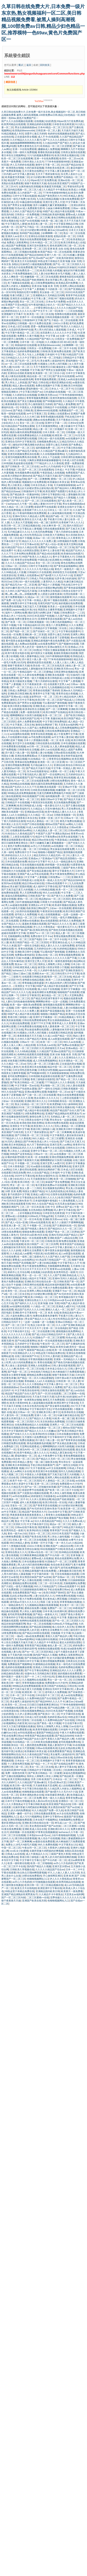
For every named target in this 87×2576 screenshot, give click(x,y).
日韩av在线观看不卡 (56, 883)
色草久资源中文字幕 (22, 1483)
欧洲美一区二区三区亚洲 (51, 762)
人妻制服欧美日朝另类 (69, 1570)
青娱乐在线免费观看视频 (33, 239)
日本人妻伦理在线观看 (24, 1169)
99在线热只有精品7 (40, 1371)
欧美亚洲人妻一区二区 (40, 223)
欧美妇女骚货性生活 (47, 1175)
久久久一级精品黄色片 (63, 861)
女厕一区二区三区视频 (72, 335)
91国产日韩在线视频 (33, 824)
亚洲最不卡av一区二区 (64, 1290)
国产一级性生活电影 (28, 945)
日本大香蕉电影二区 (18, 1166)
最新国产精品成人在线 (39, 1350)
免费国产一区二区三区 (59, 1608)
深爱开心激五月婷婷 (35, 133)
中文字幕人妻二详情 (42, 298)
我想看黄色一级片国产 (50, 1527)
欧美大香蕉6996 (18, 1402)
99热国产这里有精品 (21, 1154)
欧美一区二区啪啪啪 (64, 1178)
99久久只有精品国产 (45, 1586)
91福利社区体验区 (67, 267)
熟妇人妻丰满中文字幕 (17, 1129)
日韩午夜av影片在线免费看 (69, 1378)
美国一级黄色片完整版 (17, 1079)
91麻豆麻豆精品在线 (68, 1415)
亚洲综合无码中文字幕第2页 (20, 441)
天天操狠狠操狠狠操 (64, 485)
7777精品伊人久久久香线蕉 (49, 463)
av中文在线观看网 (56, 1468)
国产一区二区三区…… (22, 307)
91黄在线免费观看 (69, 199)
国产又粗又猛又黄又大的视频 (17, 889)
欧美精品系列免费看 (67, 283)
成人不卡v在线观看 (48, 136)
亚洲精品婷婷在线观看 (39, 124)
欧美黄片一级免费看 (72, 1891)
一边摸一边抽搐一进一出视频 (38, 1322)
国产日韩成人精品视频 (69, 1486)
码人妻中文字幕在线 (64, 1210)
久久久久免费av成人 (74, 1521)
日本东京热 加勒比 (15, 398)
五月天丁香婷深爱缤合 (36, 1132)
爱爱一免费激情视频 (42, 326)
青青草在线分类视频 (67, 693)
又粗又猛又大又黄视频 (34, 606)
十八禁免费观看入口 (69, 1200)
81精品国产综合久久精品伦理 (21, 547)
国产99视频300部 (52, 401)
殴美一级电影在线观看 (13, 413)
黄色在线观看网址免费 (67, 1558)
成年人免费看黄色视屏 (29, 721)
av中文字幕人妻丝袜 (23, 174)
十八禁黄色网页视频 (18, 1763)
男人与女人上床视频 (33, 354)
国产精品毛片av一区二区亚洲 (21, 584)
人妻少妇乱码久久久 (18, 1178)
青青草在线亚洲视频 (41, 734)
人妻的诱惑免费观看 (35, 1745)
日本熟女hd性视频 (47, 1070)
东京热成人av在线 (46, 1045)
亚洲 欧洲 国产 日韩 (74, 1875)
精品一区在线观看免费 (34, 1238)
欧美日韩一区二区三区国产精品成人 (54, 699)
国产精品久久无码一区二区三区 (53, 1458)
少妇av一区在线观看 (60, 908)
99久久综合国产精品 (12, 1091)
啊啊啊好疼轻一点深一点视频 (51, 1001)
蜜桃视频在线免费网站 (68, 1331)
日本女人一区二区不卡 (61, 388)
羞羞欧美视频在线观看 (66, 653)
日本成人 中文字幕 (65, 469)
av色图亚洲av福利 (17, 258)
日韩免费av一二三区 (59, 877)
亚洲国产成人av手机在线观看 (33, 874)
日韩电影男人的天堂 (28, 1630)
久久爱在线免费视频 (33, 675)
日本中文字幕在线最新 (24, 195)
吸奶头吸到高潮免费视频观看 (25, 432)
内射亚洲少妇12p (26, 1723)
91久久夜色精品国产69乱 (48, 1521)
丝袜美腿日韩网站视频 (20, 1060)
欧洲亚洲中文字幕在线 (66, 1402)
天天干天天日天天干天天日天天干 (30, 1269)
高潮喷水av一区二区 (43, 973)
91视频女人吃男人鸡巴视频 (53, 363)
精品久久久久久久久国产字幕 (61, 958)
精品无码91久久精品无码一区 (50, 855)
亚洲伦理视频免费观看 (17, 765)
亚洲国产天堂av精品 (16, 304)
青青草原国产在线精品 (72, 1244)
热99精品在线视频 (20, 783)
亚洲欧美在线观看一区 (57, 675)
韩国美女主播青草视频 (50, 609)
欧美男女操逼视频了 (69, 836)
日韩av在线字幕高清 (26, 1527)
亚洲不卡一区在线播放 (32, 317)
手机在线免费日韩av (58, 1589)
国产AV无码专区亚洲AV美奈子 (43, 1508)
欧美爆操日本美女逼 (58, 482)
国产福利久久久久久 (26, 1303)
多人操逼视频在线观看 (59, 513)
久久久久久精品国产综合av (19, 563)
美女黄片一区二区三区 (71, 1605)
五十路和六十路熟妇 (16, 1359)
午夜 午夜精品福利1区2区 (31, 625)
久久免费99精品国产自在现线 (40, 1698)
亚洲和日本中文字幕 (28, 1661)
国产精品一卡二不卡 (12, 1119)
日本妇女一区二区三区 (27, 1760)
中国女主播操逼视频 (54, 650)
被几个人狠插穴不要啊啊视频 (67, 1222)
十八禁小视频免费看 (12, 1608)
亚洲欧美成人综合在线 (45, 706)
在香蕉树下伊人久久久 (34, 510)
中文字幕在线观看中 (69, 631)
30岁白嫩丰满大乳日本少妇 (19, 587)
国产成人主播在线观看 (29, 1580)
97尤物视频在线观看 (12, 1707)
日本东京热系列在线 (33, 1406)
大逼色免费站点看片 (21, 1315)
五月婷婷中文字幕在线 (27, 1343)
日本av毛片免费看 (55, 301)
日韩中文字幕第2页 (30, 995)
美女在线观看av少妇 (38, 1247)
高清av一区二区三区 (44, 538)
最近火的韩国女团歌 (28, 550)
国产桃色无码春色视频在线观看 (65, 930)
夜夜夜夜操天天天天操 (29, 1035)
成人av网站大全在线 (21, 1471)
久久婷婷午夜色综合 (49, 970)
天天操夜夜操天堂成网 (45, 1785)
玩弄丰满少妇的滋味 (65, 578)
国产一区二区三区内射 (13, 1897)
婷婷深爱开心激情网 (12, 339)
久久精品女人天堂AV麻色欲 (45, 808)
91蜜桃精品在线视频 (44, 1664)
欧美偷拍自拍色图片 (72, 553)
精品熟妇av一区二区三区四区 (54, 898)
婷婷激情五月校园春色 (43, 1496)
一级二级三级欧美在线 (45, 1462)
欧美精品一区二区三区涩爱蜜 (56, 146)
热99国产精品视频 (29, 233)
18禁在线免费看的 (60, 780)
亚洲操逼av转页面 (34, 811)
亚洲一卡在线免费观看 (24, 149)
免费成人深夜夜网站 (17, 242)
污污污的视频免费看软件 (40, 155)
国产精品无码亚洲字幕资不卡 (46, 998)
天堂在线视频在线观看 (32, 864)
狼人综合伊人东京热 (63, 1626)
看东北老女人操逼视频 (22, 867)
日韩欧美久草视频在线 (22, 1869)
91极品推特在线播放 (31, 202)
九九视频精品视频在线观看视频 (41, 1605)
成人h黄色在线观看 (15, 376)
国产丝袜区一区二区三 (45, 631)
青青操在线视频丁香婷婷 (46, 690)
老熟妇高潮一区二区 (64, 236)
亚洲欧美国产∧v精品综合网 (62, 1238)
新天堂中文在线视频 (23, 743)
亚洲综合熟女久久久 (35, 1300)
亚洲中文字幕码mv (53, 1816)
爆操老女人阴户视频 (67, 367)
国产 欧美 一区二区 (15, 622)
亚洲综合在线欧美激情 (40, 236)
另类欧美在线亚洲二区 (57, 167)
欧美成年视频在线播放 (64, 905)
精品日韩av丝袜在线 (43, 839)
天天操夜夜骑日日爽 (41, 1178)
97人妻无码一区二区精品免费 (17, 1415)
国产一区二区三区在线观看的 (37, 469)
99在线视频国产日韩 (33, 796)
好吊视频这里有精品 (30, 1213)
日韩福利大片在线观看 (39, 572)
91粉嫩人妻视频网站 (33, 958)
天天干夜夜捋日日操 (44, 367)
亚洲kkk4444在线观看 (46, 410)
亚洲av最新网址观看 (36, 1091)
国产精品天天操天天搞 (38, 768)
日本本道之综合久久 (56, 1368)
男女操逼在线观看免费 (62, 849)
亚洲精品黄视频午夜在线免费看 (48, 640)
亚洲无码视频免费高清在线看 (23, 454)
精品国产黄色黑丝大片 (50, 195)
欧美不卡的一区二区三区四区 (25, 1480)
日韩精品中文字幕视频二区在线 (50, 628)
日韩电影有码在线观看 (32, 731)
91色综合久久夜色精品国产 (19, 833)
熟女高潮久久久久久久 (46, 1098)
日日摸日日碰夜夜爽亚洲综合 (42, 1704)
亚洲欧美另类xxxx (47, 395)
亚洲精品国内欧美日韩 (48, 1891)
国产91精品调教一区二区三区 (63, 1707)
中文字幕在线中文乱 (18, 497)
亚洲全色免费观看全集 (20, 1729)
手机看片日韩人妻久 (58, 519)
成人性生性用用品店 (30, 535)
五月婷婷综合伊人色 (45, 948)
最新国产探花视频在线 (52, 1010)
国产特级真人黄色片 (35, 1228)
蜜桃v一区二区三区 (61, 479)
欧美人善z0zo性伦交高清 (43, 1801)
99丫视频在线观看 (64, 298)
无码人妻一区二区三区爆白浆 (42, 1063)
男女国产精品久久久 (36, 1318)
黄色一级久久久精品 (53, 1798)
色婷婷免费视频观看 (28, 351)
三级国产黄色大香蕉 (72, 867)
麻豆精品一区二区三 (52, 995)
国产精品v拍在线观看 (48, 553)
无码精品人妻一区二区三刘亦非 (67, 1116)
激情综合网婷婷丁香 (46, 724)
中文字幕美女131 (71, 466)
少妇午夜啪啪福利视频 (57, 656)
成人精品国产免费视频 (13, 245)
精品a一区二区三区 (38, 597)
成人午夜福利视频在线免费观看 (29, 513)
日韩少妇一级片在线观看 (51, 438)
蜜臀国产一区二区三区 (22, 447)
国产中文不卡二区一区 (45, 311)
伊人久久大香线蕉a (57, 827)
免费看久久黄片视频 (28, 335)
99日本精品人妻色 (73, 195)
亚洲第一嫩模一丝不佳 (20, 1813)
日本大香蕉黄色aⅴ (11, 289)
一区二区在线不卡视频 (20, 538)
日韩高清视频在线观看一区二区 (62, 317)
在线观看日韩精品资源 (34, 976)
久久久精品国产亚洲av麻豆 (52, 451)
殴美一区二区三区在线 (59, 976)
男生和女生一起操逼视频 (63, 1119)
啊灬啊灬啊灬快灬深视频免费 (21, 594)
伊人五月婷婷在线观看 (22, 164)
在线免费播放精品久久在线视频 (34, 435)
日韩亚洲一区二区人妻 (48, 130)
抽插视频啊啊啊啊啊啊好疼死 (25, 143)
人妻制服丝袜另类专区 (40, 668)
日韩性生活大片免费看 (55, 1580)
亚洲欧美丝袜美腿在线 (67, 1676)
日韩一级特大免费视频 (24, 152)
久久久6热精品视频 (44, 889)
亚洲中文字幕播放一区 (73, 989)
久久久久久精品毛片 (12, 1486)
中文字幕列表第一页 (42, 1574)
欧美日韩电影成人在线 (67, 227)
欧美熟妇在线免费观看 (47, 867)
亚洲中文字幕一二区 (56, 423)
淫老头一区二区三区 (21, 1505)
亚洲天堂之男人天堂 (54, 202)
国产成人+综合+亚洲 (51, 544)
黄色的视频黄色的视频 (13, 348)
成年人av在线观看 (50, 749)
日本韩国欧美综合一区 (60, 1101)
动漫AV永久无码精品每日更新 (40, 1673)
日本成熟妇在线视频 (54, 391)
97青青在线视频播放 (46, 1832)
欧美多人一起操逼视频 (60, 606)
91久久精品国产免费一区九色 (47, 1810)
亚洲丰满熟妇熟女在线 (32, 1794)
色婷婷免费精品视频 (69, 1667)
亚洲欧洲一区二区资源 (34, 634)
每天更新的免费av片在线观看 (51, 1185)
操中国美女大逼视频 (41, 653)
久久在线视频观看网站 (52, 454)
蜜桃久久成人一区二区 (57, 1309)
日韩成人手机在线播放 (41, 578)
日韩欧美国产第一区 (39, 895)
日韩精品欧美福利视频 (52, 214)
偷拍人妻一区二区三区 (59, 1645)
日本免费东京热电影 (49, 591)
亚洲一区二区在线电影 (55, 1328)
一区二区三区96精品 (38, 849)
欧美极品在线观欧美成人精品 (40, 1617)
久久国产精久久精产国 (57, 1256)
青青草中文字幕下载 (44, 693)
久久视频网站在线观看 (34, 1679)
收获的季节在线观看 (45, 507)
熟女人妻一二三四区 (30, 1188)
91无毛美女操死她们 (66, 1203)
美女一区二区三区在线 (32, 301)
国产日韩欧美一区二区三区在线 (22, 466)
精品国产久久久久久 (18, 180)
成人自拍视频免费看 (69, 1785)
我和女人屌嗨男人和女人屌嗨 (53, 964)
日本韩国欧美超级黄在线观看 (17, 463)
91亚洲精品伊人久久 (23, 1353)
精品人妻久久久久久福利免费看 (57, 945)
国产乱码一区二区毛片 (27, 360)
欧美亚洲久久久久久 (42, 1126)
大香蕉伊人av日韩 (17, 858)
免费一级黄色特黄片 (31, 712)
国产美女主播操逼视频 (29, 401)
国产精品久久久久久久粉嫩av (40, 1430)
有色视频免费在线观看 (27, 472)
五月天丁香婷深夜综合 (47, 174)
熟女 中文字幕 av (49, 335)
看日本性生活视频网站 (13, 155)
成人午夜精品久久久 (37, 1854)
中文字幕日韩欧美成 (51, 1007)
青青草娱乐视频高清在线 (14, 1427)
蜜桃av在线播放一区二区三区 (45, 1427)
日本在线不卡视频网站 (45, 1819)
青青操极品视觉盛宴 (33, 982)
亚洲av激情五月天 (57, 647)
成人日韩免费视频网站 (42, 283)
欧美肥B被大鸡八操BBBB (63, 1104)
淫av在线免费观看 (29, 1387)
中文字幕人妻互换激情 (57, 171)
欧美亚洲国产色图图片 (55, 491)
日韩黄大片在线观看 (51, 902)
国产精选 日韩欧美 (23, 410)
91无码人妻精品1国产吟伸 (19, 1141)
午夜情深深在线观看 (41, 802)
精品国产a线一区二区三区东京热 (63, 516)
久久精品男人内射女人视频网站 (64, 1788)
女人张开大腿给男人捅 (13, 849)
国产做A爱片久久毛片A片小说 (56, 575)
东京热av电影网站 (24, 1639)
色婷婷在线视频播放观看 (61, 133)
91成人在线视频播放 (49, 914)
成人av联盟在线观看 (59, 1038)
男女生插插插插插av (26, 127)
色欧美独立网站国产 (37, 908)
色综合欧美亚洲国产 (58, 183)
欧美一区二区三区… (53, 715)
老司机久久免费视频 (26, 914)
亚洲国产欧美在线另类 (34, 1536)
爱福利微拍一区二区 (37, 388)
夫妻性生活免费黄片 (33, 1250)
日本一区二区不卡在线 (64, 348)
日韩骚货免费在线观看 (13, 1443)
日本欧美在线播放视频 (42, 790)
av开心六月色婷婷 (50, 466)
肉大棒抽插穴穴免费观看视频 (69, 1371)
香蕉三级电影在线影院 (42, 1079)
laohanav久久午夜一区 (20, 503)
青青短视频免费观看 (64, 936)
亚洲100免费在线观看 (56, 1122)
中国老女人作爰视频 (30, 407)
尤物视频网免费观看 (58, 1266)
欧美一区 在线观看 (11, 709)
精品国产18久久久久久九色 (16, 992)
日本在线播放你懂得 (67, 1434)
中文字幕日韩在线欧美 (34, 1788)
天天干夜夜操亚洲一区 (34, 684)
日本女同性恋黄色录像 (24, 1070)
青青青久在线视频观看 (58, 1514)
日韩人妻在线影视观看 (63, 1365)
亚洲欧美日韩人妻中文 (48, 1412)
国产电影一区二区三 (21, 631)
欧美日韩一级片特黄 (21, 1785)
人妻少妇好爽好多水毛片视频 (54, 273)
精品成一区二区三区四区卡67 (27, 1518)
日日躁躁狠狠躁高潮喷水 (33, 1589)
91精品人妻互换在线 (61, 1452)
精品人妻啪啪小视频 (23, 637)
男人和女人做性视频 (12, 1300)
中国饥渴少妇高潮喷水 (50, 559)
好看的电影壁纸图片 (16, 1157)
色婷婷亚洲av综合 (57, 1717)
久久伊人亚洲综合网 (40, 1499)
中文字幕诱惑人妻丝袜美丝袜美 (67, 1135)
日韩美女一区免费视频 (27, 214)
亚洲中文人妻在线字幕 (52, 550)
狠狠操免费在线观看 (33, 1231)
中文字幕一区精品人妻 (34, 600)
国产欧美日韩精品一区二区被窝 (27, 1082)
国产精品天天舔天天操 (45, 475)
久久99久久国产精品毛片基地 (26, 211)
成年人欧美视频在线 (30, 1502)
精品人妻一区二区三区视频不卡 (50, 429)
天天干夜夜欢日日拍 (67, 419)
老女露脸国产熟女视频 (56, 1518)
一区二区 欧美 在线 (59, 740)
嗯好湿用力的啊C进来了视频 (43, 612)
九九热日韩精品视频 (47, 199)
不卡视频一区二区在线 (27, 1163)
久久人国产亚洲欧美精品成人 (63, 1275)
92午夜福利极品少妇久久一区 (44, 304)
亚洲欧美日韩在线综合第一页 (40, 1281)
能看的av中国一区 (15, 768)
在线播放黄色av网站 (21, 830)
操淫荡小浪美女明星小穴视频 (53, 967)
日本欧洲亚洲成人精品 (24, 967)
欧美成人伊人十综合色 (13, 615)
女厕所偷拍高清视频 (29, 186)
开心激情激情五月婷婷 (40, 404)
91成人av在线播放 (15, 388)
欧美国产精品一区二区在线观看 (54, 251)
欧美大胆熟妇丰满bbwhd (18, 475)
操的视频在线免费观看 (70, 603)
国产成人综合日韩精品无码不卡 (49, 1334)
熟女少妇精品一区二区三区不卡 (32, 1104)
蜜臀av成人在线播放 (16, 1216)
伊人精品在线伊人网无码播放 (60, 982)
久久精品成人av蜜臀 (21, 1253)
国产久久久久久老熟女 (55, 139)
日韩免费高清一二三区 (27, 270)
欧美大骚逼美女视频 (21, 681)
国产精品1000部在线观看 (35, 1633)
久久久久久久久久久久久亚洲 (17, 1098)
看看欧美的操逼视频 (48, 152)
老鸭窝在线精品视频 (33, 979)
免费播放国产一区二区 (71, 410)
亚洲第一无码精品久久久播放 (69, 1359)
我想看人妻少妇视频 (41, 752)
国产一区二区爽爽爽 (38, 479)
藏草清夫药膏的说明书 (24, 1648)
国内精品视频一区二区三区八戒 (25, 189)
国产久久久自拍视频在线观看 (17, 121)
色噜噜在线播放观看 (65, 314)
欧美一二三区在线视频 (70, 311)
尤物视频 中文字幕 (30, 370)
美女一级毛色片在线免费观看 (17, 267)
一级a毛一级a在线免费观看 (29, 1636)
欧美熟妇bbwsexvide (23, 130)
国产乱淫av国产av (38, 258)
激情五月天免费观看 (53, 1399)
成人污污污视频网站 (30, 1816)
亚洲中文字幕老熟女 (23, 1197)
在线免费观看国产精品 (59, 1751)
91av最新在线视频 (40, 1166)
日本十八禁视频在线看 (36, 740)
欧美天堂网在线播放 (18, 1779)
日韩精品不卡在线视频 (55, 407)
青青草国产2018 (58, 1530)
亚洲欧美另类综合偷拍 (27, 1549)
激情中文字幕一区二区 (47, 164)
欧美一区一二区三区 (67, 889)
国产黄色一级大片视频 (32, 678)
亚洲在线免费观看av (26, 755)
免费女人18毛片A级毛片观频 (21, 1844)
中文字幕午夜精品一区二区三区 (22, 332)
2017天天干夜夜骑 (35, 1468)
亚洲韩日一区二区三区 (71, 1801)
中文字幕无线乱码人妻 (29, 774)
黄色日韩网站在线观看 (63, 217)
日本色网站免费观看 (25, 553)
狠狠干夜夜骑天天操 (35, 183)
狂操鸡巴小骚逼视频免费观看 (36, 264)
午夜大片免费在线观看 (20, 419)
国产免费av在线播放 (68, 1045)
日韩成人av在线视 (15, 1854)
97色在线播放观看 (62, 1409)
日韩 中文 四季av (54, 1206)
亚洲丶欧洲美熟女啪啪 (29, 1399)
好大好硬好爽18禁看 (41, 177)
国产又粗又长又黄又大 (72, 1141)
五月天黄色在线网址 (33, 171)
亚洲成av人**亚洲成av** (41, 858)
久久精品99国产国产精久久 (57, 143)
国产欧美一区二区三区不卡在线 (62, 1490)
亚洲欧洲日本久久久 (35, 1101)
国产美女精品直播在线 (39, 870)
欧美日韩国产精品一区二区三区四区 (29, 942)
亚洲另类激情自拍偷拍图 (63, 398)
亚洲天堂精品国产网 (16, 1297)
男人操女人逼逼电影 (16, 1365)
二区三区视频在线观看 (24, 251)
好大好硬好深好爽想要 (70, 1505)
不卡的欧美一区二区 (56, 289)
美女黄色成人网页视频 (55, 1598)
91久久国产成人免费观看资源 (38, 727)
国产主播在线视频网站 (13, 1776)
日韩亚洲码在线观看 (33, 1284)
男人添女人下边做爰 (48, 457)
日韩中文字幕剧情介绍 (52, 494)
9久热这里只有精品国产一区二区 (53, 1259)
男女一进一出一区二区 (22, 1185)
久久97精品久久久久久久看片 (26, 139)
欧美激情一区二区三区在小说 (48, 373)
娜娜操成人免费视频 (49, 149)
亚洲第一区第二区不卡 (50, 818)
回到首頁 (45, 65)
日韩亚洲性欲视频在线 (73, 457)
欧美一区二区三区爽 (39, 217)
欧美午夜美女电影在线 (17, 653)
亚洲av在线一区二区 (69, 180)
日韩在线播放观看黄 (53, 528)
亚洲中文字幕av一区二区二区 (46, 1150)
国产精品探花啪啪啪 (40, 1626)
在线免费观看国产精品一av (27, 1592)
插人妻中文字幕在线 (35, 1707)
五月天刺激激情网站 (46, 426)
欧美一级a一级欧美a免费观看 (26, 1004)
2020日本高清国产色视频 (40, 615)
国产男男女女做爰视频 (20, 205)
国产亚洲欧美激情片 (72, 970)
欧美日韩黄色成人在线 (73, 242)
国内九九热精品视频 (16, 759)
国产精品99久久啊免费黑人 (69, 488)
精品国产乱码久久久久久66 (29, 1309)
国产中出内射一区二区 (57, 1555)
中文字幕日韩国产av (31, 391)
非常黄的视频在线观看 (40, 1359)
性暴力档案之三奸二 (16, 217)
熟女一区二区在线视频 (39, 1623)
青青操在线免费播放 (26, 762)
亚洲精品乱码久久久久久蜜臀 (25, 1147)
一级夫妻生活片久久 (53, 805)
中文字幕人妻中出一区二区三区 (61, 1384)
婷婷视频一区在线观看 (57, 864)
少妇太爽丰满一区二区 (53, 525)
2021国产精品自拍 (71, 164)
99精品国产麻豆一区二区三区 (23, 799)
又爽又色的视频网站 (61, 622)
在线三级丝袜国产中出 (27, 1356)
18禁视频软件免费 (67, 541)
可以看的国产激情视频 (55, 703)
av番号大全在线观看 (53, 1147)
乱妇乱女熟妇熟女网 (21, 1595)
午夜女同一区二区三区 (32, 1241)
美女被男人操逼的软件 (52, 360)
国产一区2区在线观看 (49, 1393)
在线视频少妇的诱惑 (45, 121)
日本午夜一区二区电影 (32, 342)
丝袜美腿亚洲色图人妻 (57, 1794)
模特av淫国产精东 (55, 824)
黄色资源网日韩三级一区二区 (65, 245)
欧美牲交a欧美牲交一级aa (70, 1346)
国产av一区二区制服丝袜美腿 (40, 1486)
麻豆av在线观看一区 (23, 1567)
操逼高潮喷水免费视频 (44, 992)
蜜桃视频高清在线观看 (62, 1449)
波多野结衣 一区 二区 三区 (43, 696)
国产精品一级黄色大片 (45, 1614)
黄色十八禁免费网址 (57, 625)
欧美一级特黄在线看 (18, 1863)
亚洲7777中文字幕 (41, 1023)
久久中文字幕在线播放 (36, 1757)
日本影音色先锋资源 (63, 124)
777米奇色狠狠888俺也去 (56, 192)
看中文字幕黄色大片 (63, 556)
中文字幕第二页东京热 (22, 724)
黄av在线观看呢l (49, 920)
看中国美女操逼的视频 (18, 640)
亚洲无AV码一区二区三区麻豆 (33, 1449)
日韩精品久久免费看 (51, 1387)
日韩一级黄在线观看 (18, 1346)
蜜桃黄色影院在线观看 (71, 276)
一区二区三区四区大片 (32, 1048)
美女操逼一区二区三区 (52, 292)
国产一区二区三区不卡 (17, 1325)
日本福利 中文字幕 (55, 354)
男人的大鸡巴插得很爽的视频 (33, 1564)
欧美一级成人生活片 (51, 880)
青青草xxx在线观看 (60, 1269)
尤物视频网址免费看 (18, 936)
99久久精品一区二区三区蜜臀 (17, 507)
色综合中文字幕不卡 (39, 861)
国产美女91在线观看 (63, 376)
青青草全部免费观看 (26, 559)
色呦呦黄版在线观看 (33, 1791)
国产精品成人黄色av (45, 267)
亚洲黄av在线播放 (29, 920)
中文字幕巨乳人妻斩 (16, 223)
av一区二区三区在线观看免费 (21, 363)
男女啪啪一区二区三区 (52, 1085)
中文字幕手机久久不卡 (70, 1262)
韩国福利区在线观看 (26, 345)
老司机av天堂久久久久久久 (24, 1602)
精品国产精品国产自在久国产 (65, 1110)
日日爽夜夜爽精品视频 (32, 1555)
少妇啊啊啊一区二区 (51, 233)
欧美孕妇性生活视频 (33, 709)
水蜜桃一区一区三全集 (62, 771)
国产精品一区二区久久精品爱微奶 (35, 1378)
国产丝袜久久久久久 (21, 1434)
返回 (28, 65)
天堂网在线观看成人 (30, 1446)
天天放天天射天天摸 (43, 1396)
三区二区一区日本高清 (32, 1206)
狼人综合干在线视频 (48, 989)
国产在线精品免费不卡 (36, 1658)
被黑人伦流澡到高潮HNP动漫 (17, 329)
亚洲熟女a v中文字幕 (39, 905)
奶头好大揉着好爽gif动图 (49, 587)
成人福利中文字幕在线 (45, 886)
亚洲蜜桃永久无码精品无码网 (48, 295)
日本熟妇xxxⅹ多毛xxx (58, 1300)
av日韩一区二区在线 (38, 746)
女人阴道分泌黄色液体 (50, 594)
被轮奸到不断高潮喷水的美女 (28, 444)
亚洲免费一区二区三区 (34, 248)
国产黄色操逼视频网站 (66, 566)
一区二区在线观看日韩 (42, 1331)
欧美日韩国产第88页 (69, 1197)
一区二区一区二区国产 (13, 1350)
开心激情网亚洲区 (52, 1875)
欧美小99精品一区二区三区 (42, 1297)
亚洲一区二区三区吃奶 (46, 1483)
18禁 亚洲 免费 (13, 1191)
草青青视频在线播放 (70, 1602)
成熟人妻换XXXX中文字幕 (47, 503)
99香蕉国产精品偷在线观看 (39, 1735)
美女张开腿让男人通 (56, 279)
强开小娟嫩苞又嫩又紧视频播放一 (51, 205)
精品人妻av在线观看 (23, 385)
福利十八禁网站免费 (16, 612)
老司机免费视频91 (17, 1076)
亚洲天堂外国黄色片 (38, 245)
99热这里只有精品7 (48, 261)
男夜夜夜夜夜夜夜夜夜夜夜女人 (27, 1514)
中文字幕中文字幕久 (30, 1860)
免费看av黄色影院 (24, 954)
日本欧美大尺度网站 (53, 535)
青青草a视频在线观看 (52, 416)
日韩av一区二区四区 (16, 566)
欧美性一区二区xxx (69, 158)
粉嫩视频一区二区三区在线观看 (41, 276)
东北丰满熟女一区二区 (70, 1060)
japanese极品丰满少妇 (24, 609)
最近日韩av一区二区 (24, 1412)
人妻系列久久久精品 (52, 581)
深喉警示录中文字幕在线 (23, 603)
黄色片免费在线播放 (70, 821)
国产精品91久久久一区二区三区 (65, 1228)
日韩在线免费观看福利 (57, 731)
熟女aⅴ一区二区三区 (26, 964)
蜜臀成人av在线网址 (23, 1259)
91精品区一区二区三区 (17, 998)
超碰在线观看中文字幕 (13, 933)
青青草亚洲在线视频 (64, 777)
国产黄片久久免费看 (62, 895)
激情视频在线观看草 (61, 597)
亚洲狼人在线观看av (58, 413)
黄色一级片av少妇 (17, 1533)
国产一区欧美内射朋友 (61, 258)
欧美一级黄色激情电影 (60, 961)
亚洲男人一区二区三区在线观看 (67, 1424)
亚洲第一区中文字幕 (42, 1542)
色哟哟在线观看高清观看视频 (33, 1054)
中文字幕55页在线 (70, 1714)
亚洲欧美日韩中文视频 (27, 951)
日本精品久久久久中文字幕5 (20, 357)
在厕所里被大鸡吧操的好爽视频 (30, 1807)
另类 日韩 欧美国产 (41, 1779)
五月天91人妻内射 (50, 1356)
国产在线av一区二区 (63, 1577)
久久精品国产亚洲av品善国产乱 (54, 1051)
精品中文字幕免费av (46, 836)
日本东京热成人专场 (41, 485)
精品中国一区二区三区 (59, 1066)
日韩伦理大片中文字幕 (67, 973)
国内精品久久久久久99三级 (24, 416)
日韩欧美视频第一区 (38, 622)
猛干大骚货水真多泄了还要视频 (52, 637)
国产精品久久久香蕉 (40, 1418)
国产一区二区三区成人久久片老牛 (28, 687)
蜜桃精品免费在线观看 (39, 1374)
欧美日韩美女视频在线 (67, 155)
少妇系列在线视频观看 (27, 911)
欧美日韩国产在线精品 (55, 712)
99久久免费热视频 (48, 1844)
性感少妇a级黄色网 (22, 379)
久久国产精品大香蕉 (66, 615)
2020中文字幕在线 (25, 1175)
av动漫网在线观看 (19, 734)
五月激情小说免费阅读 (34, 1437)
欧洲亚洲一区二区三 (63, 435)
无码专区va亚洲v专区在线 (34, 1234)
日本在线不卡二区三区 (47, 1695)
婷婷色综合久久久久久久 (18, 311)
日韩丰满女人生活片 (33, 161)
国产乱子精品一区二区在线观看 (37, 227)
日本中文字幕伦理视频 (17, 1801)
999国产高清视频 (21, 1262)
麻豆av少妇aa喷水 (57, 230)
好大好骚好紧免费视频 (62, 1658)
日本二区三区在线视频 (13, 1835)
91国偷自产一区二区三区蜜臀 (49, 1337)
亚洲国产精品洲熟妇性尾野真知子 (63, 1113)
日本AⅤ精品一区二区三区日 (53, 127)
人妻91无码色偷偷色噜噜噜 (20, 1001)
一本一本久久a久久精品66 (68, 1542)
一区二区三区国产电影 (29, 939)
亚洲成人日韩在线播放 (45, 1667)
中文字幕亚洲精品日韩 (66, 223)
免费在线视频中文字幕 (47, 385)
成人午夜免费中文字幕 (66, 734)
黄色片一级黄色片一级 (67, 569)
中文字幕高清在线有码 (27, 1390)
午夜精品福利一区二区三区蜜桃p (34, 671)
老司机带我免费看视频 (20, 1614)
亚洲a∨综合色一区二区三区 (20, 1458)
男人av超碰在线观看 (16, 905)
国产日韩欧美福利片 (69, 475)
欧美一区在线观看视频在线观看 (55, 1340)
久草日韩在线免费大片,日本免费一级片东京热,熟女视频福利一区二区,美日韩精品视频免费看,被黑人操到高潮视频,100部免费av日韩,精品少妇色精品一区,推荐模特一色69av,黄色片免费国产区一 (43, 114)
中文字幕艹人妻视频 (33, 289)
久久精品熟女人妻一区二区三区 (50, 830)
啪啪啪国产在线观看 (68, 992)
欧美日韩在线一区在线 (55, 1502)
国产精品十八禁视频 (64, 497)
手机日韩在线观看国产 (17, 777)
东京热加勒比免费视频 (40, 1210)
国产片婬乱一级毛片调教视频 (61, 917)
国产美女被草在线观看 (57, 1406)
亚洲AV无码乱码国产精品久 (63, 1234)
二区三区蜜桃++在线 (73, 1393)
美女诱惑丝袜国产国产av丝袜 (35, 1577)
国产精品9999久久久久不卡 (50, 1701)
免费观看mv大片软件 (71, 1483)
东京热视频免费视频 (64, 802)
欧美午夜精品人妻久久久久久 (61, 811)
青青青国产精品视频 (35, 1645)
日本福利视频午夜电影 (45, 1200)
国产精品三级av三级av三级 (16, 973)
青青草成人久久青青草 (68, 538)
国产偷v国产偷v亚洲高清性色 (31, 930)
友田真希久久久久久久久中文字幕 (58, 332)
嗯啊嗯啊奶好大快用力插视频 (25, 715)
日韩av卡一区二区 (73, 818)
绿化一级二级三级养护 (46, 522)
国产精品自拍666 (33, 255)
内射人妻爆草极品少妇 (32, 656)
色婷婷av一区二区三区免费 (27, 1798)
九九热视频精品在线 (58, 687)
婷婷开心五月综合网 (18, 1272)
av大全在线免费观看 (67, 1813)
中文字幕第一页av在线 (27, 1085)
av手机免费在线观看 (39, 737)
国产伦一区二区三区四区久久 (68, 264)
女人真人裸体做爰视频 (62, 746)
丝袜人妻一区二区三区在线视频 (29, 1539)
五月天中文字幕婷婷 (12, 1430)
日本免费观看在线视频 (13, 746)
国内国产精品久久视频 (45, 1654)
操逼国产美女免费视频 (57, 1182)
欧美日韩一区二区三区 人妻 (42, 1057)
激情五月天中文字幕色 (22, 699)
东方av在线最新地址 (38, 771)
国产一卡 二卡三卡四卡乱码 (39, 1676)
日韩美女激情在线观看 (73, 152)
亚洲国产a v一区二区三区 (40, 933)
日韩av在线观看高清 (39, 1222)
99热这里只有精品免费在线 (50, 1353)
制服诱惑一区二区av (59, 1091)
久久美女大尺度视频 (21, 522)
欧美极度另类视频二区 (17, 177)
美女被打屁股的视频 (21, 886)
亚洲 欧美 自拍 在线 (58, 248)
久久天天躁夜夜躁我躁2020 (16, 1396)
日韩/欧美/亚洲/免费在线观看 (56, 351)
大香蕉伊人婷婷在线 (58, 1847)
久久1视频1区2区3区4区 (58, 342)
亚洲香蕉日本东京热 (26, 818)
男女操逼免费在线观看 (36, 1029)
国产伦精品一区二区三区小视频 (27, 917)
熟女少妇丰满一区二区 (42, 1325)
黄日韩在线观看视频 (26, 1838)
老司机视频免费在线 (69, 1742)
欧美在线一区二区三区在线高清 (47, 665)
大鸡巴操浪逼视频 (34, 167)
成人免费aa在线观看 (26, 643)
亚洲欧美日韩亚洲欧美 (20, 693)
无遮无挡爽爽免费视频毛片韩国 (54, 793)
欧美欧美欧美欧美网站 (32, 1122)
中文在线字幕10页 (72, 1723)
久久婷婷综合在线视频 (24, 395)
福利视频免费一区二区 (48, 447)
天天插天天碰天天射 (72, 130)
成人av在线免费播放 (72, 1695)
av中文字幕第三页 (36, 413)
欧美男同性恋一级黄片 (66, 1272)
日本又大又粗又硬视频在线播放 (18, 1726)
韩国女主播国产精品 (33, 1191)
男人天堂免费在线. (71, 808)
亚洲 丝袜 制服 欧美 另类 (45, 286)
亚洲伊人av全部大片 (16, 236)
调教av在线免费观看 (44, 419)
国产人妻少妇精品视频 (44, 1262)
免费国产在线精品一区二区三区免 (56, 547)
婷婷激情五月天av (54, 1048)
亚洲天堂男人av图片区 (52, 1163)
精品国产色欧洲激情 (33, 279)
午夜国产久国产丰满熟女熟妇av (53, 833)
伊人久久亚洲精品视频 (13, 1508)
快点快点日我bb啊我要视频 (32, 1872)
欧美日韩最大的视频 (51, 270)
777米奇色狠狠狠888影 (57, 161)
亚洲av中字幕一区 (72, 787)
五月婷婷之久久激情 (65, 1216)
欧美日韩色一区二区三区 (31, 1182)
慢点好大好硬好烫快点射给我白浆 (35, 488)
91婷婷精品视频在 (66, 948)
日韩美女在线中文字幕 (36, 1119)
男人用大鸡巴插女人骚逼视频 (50, 329)
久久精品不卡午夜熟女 (55, 189)
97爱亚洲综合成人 (45, 307)
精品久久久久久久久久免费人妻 (39, 541)
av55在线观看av (21, 1496)
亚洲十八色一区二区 (55, 255)
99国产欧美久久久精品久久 (68, 326)
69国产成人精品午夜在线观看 (59, 211)
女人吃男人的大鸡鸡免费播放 (17, 1362)
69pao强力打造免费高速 (70, 121)
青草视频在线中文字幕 (71, 1297)
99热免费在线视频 (11, 606)
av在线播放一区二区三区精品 (67, 846)
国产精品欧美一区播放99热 (24, 494)
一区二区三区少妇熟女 (29, 650)
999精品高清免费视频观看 (22, 793)
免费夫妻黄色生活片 (28, 146)
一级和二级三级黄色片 (32, 1256)
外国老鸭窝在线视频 (26, 438)
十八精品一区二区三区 (43, 1306)
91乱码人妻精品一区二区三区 (43, 821)
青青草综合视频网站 (41, 497)
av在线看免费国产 (48, 643)
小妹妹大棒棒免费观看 (57, 208)
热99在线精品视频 (22, 926)
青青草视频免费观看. (45, 379)
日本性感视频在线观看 (73, 743)
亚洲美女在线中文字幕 (69, 507)
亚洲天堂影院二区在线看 (28, 1720)
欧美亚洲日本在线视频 (34, 1066)
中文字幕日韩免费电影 (55, 721)
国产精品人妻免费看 (64, 404)
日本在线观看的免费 (16, 861)
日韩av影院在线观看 (64, 752)
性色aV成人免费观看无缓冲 (29, 208)
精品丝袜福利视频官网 (57, 1284)
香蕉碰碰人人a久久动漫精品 (39, 1381)
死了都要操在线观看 (18, 283)
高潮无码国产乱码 (47, 603)
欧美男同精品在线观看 (13, 124)
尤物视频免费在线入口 (49, 441)
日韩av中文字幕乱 (11, 279)
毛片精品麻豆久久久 (18, 531)
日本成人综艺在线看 (18, 326)
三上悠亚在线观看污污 (22, 836)
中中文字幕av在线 (29, 544)
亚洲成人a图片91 (39, 1194)
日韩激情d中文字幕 (32, 320)
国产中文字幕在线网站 (36, 1670)
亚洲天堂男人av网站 (61, 1144)
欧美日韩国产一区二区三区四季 (41, 1244)
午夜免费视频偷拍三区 (25, 273)
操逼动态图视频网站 (16, 895)
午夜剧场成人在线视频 (52, 472)
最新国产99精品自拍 (47, 1732)
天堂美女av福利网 (68, 724)
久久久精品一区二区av (40, 815)
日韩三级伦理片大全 (74, 1630)
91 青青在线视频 (24, 948)
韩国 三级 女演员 (49, 1602)
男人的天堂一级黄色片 (34, 647)
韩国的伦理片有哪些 (27, 292)
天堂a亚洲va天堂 (57, 1782)
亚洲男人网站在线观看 (72, 286)
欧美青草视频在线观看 (45, 1729)
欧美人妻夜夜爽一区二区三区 (58, 1026)
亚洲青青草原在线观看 (50, 619)
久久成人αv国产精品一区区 (57, 1035)
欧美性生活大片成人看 (34, 519)
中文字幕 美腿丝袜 (50, 718)
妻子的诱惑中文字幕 (18, 1194)
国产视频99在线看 (68, 643)
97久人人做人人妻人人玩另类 (63, 1872)
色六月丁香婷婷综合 (38, 1144)
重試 (20, 65)
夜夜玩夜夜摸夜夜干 (21, 628)
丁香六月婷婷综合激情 (66, 531)
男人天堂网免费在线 (30, 892)
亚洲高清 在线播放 (20, 298)
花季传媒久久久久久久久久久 (65, 1897)
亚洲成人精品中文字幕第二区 (35, 1278)
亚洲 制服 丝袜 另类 (70, 261)
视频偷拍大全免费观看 (34, 482)
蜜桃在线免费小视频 (35, 1608)
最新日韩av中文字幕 (51, 799)
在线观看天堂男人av (58, 684)
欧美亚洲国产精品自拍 (58, 1804)
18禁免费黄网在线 (34, 1113)
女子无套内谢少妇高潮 (20, 1654)
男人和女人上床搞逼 (16, 382)
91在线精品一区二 (38, 759)
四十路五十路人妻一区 (34, 659)
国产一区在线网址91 (54, 774)
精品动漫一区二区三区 (39, 376)
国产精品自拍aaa (10, 491)
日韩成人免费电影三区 (20, 690)
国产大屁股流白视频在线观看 (33, 1493)
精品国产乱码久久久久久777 (20, 787)
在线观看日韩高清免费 (13, 1172)
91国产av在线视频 (29, 220)
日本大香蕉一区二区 (53, 432)
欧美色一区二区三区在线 (40, 314)
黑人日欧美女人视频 (18, 485)
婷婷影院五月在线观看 (65, 572)
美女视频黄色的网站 (53, 1188)
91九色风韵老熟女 (55, 1191)
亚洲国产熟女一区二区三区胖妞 (62, 1231)
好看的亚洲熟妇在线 (60, 382)
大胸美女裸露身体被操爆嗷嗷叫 (44, 460)
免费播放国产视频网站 (20, 1664)
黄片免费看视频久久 (16, 597)
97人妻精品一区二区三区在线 (58, 1480)
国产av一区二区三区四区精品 (38, 1651)
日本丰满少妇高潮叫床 (55, 1611)
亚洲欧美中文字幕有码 (24, 1312)
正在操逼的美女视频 (26, 136)
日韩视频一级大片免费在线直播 (34, 323)
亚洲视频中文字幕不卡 (13, 314)
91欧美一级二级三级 (51, 220)
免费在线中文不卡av (26, 852)
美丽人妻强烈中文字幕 (59, 1745)
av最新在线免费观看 (44, 1841)
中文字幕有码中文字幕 (59, 1437)
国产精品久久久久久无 (59, 923)
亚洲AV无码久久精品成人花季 (28, 516)
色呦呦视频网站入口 (38, 1878)
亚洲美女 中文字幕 (25, 986)
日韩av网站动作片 (11, 556)
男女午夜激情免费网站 (62, 874)
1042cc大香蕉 (60, 323)
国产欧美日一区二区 (48, 1714)
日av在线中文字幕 (57, 1511)
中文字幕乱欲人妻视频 (29, 528)
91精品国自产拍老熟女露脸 (19, 426)
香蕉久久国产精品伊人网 (58, 1636)
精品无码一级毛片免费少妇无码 (18, 199)
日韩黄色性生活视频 (28, 749)
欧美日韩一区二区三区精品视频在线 (20, 525)
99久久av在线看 (51, 892)
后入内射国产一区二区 (29, 192)
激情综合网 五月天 (39, 1116)
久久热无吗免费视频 (41, 531)
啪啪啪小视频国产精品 (50, 852)
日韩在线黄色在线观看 (47, 743)
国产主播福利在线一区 (64, 1225)
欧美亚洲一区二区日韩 (73, 1508)
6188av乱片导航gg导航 (14, 479)
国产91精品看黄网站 (41, 777)
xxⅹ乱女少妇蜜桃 (19, 1850)
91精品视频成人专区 (12, 133)
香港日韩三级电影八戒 (20, 1017)
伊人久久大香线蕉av (61, 1878)
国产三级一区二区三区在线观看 (39, 1094)
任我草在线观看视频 (61, 1194)
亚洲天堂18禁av (60, 1866)
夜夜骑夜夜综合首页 (16, 404)
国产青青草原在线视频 (70, 886)
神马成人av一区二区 (58, 239)
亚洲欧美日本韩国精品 (13, 1144)
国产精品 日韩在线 (38, 382)
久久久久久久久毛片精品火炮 (37, 569)
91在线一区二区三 (22, 367)
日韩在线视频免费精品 (32, 1710)
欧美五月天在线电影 (26, 261)
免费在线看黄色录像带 (45, 1315)
